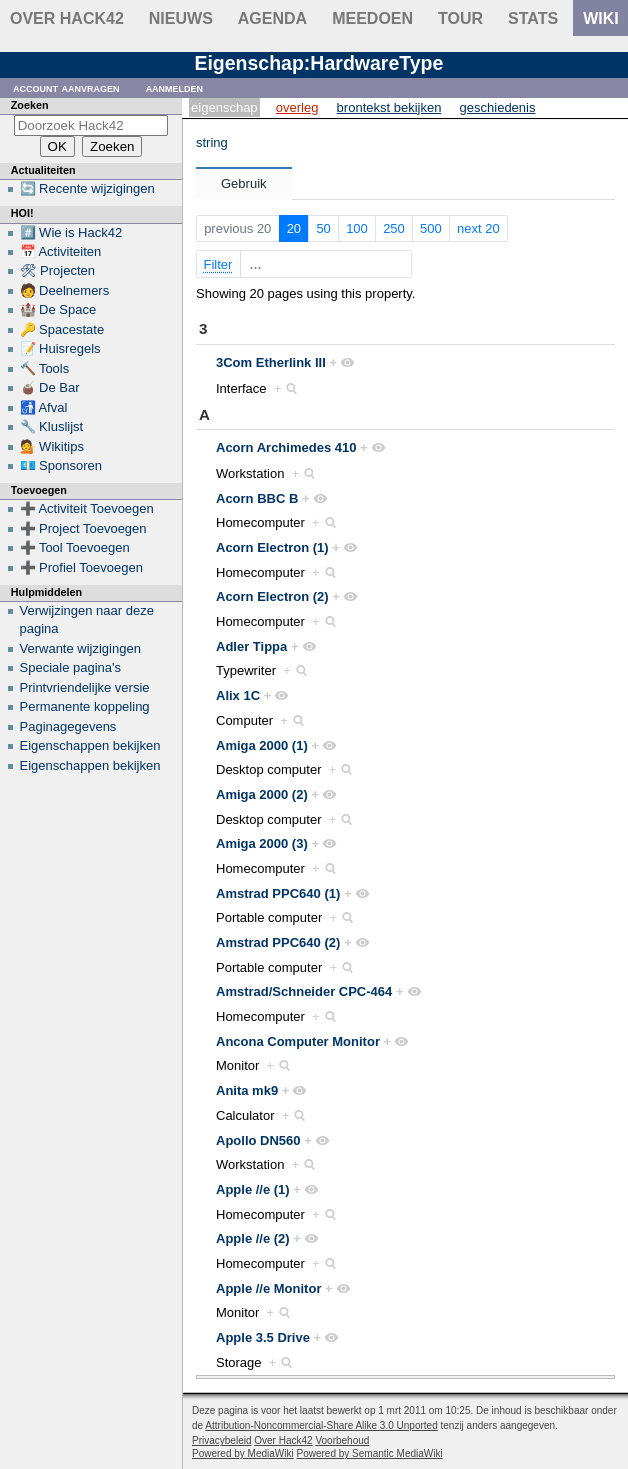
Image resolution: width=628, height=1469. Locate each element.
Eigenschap (224, 107)
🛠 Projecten (58, 270)
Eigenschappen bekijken (90, 745)
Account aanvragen (66, 87)
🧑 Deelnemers (65, 290)
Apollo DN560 (258, 1140)
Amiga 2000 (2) (262, 794)
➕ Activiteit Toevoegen (87, 508)
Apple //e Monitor (268, 1288)
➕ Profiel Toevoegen (81, 567)
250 (394, 228)
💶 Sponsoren (61, 465)
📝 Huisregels (60, 348)
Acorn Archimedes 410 (286, 447)
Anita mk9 (247, 1090)
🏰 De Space (58, 309)
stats (533, 18)
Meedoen (372, 18)
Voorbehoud (342, 1440)
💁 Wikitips (52, 446)
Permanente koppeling (85, 706)
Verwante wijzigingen (80, 648)
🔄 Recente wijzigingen (87, 188)
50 (323, 228)
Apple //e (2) (253, 1238)
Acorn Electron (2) (272, 596)
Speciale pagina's (71, 667)
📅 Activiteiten (61, 251)
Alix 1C (238, 695)
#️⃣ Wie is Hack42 (71, 232)
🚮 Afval (44, 407)
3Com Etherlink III (271, 362)
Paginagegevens (68, 726)
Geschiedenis (498, 107)
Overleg (297, 107)
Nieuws (181, 18)
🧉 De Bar (50, 387)
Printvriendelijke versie (85, 687)
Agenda (272, 18)
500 (431, 228)
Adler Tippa (251, 646)
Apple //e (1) (253, 1189)
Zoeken (30, 105)
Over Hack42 (67, 18)
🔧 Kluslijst (52, 426)
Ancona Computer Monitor (298, 1041)
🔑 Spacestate (62, 329)
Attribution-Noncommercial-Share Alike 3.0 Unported (321, 1425)
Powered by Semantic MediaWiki (370, 1453)
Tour (460, 18)
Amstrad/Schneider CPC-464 (304, 991)
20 (294, 228)
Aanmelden (175, 87)
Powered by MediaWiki (243, 1453)
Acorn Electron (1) (272, 547)
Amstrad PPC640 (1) (278, 893)
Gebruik (244, 183)
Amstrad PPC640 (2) (278, 942)
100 (357, 228)
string (212, 142)
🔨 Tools (45, 368)
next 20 (478, 228)
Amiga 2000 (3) (262, 843)
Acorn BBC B (257, 498)
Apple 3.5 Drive (263, 1337)
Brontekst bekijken (389, 107)
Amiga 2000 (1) (262, 745)
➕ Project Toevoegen (83, 528)
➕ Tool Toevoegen (75, 547)
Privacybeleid (221, 1440)
